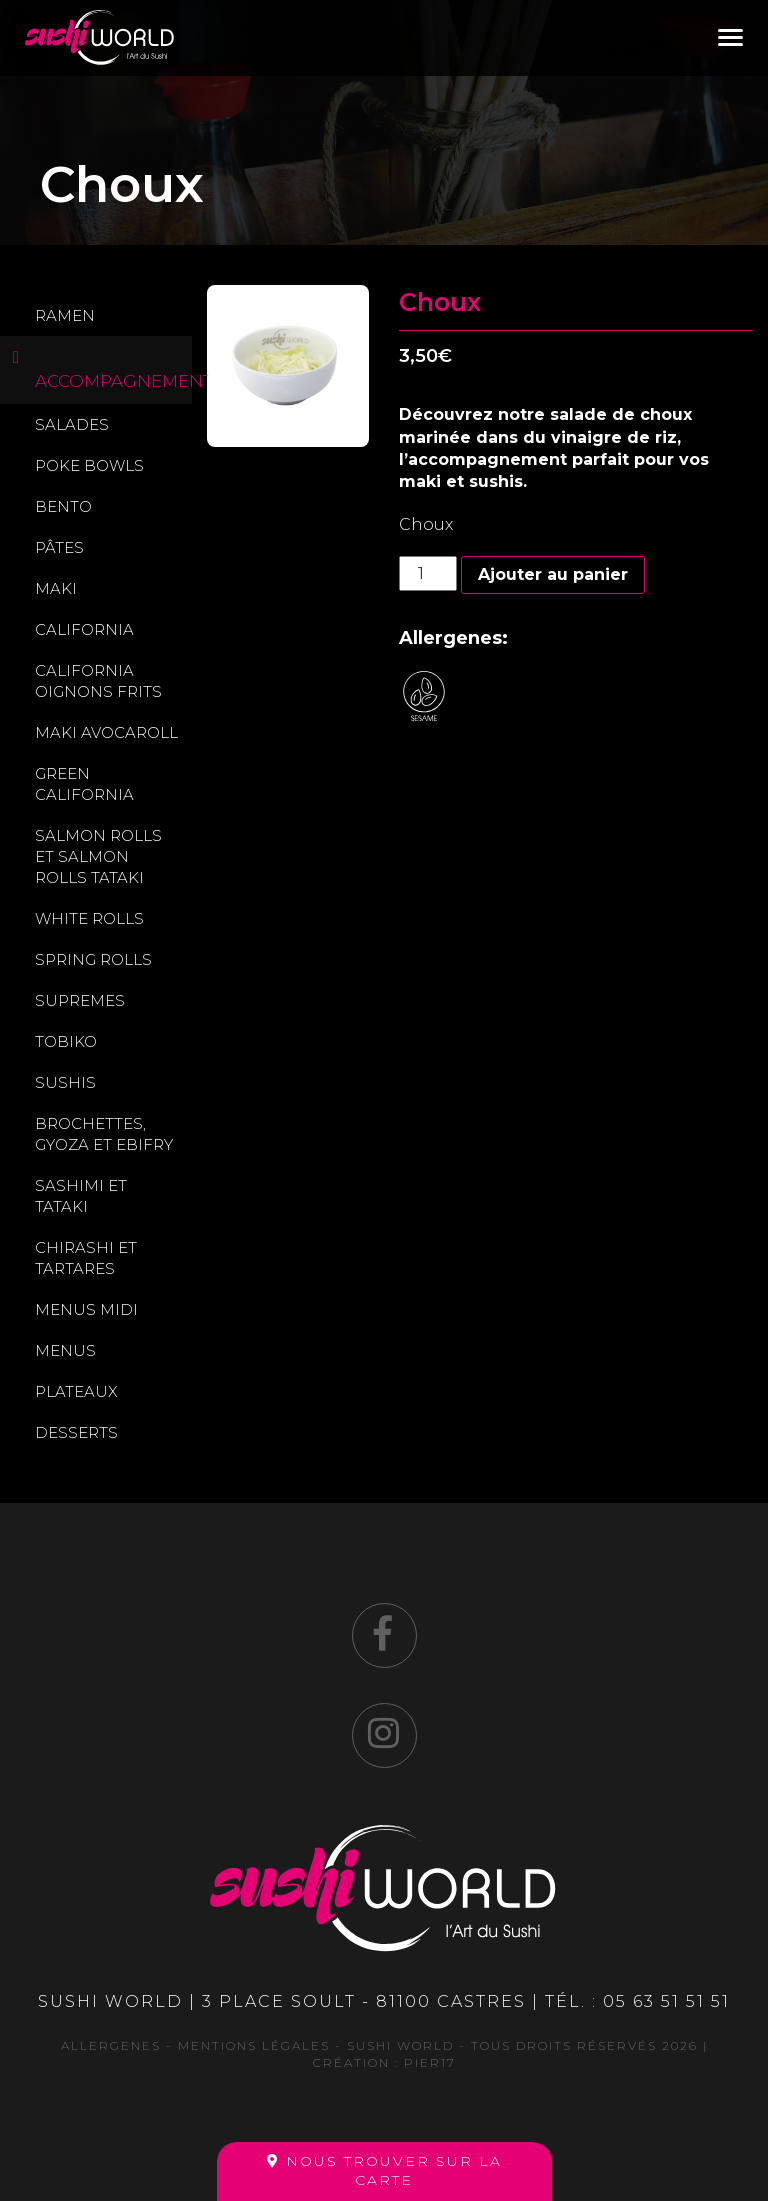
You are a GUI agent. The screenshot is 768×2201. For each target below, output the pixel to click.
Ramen (65, 315)
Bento (63, 506)
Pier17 (430, 2062)
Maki (56, 588)
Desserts (76, 1432)
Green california (84, 784)
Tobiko (66, 1041)
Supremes (80, 1000)
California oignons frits (98, 681)
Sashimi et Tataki (81, 1196)
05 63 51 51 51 (666, 2001)
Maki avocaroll (106, 732)
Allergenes (111, 2045)
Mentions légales (254, 2045)
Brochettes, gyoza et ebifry (104, 1134)
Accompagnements (113, 381)
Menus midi (86, 1309)
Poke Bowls (89, 465)
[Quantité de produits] (428, 573)
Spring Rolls (93, 959)
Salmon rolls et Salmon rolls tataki (98, 856)
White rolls (89, 918)
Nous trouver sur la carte (384, 2171)
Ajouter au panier (553, 574)
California (84, 629)
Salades (72, 424)
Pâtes (59, 547)
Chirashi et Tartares (86, 1258)
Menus (65, 1350)
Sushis (65, 1082)
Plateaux (76, 1391)
